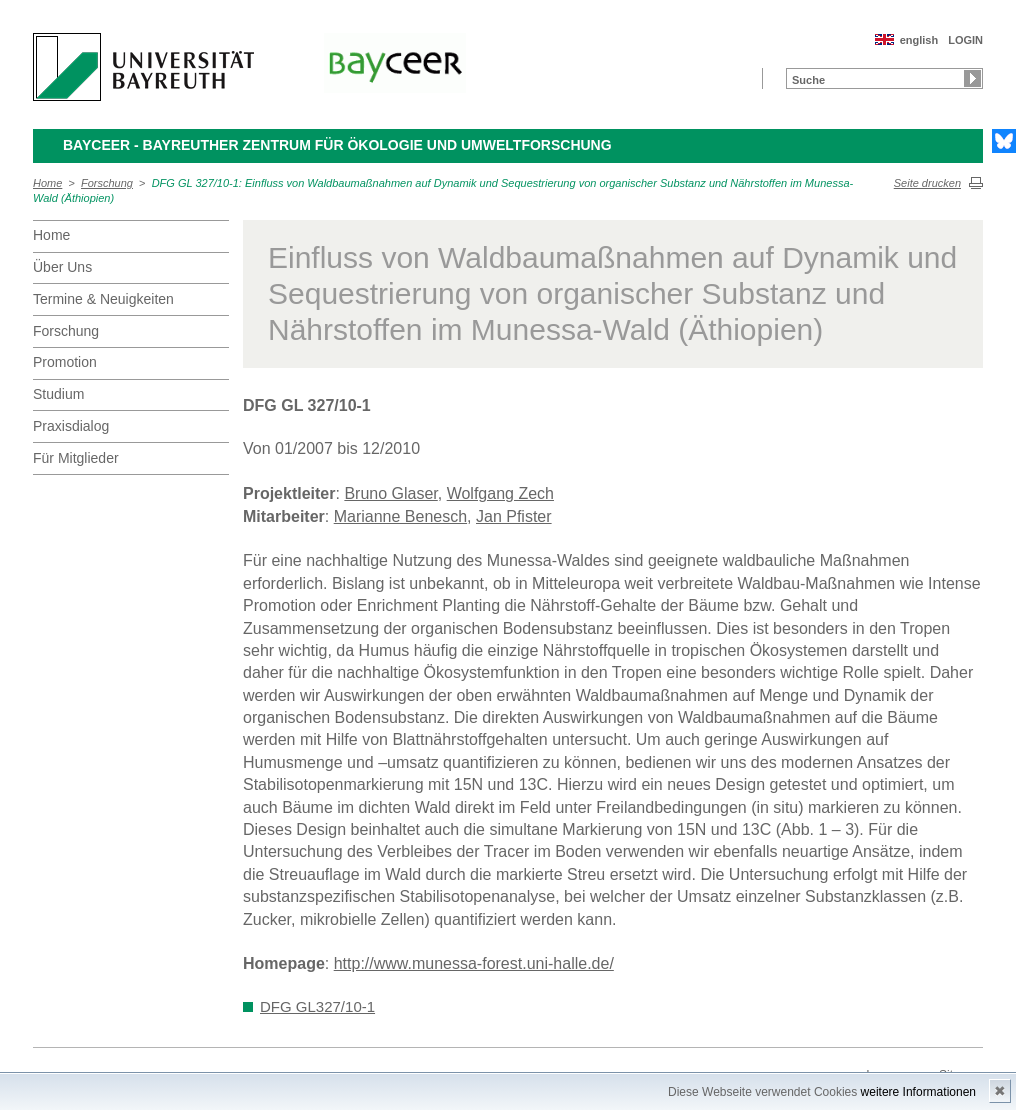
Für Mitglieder (76, 458)
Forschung (107, 183)
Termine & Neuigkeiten (103, 299)
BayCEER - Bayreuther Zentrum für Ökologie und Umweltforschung (337, 145)
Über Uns (62, 267)
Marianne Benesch (400, 516)
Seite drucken (927, 183)
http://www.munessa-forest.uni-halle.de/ (474, 963)
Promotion (65, 362)
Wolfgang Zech (500, 493)
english (919, 40)
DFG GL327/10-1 (317, 1006)
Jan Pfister (514, 516)
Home (47, 183)
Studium (58, 394)
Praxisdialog (71, 426)
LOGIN (965, 40)
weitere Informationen (918, 1092)
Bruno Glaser (390, 493)
